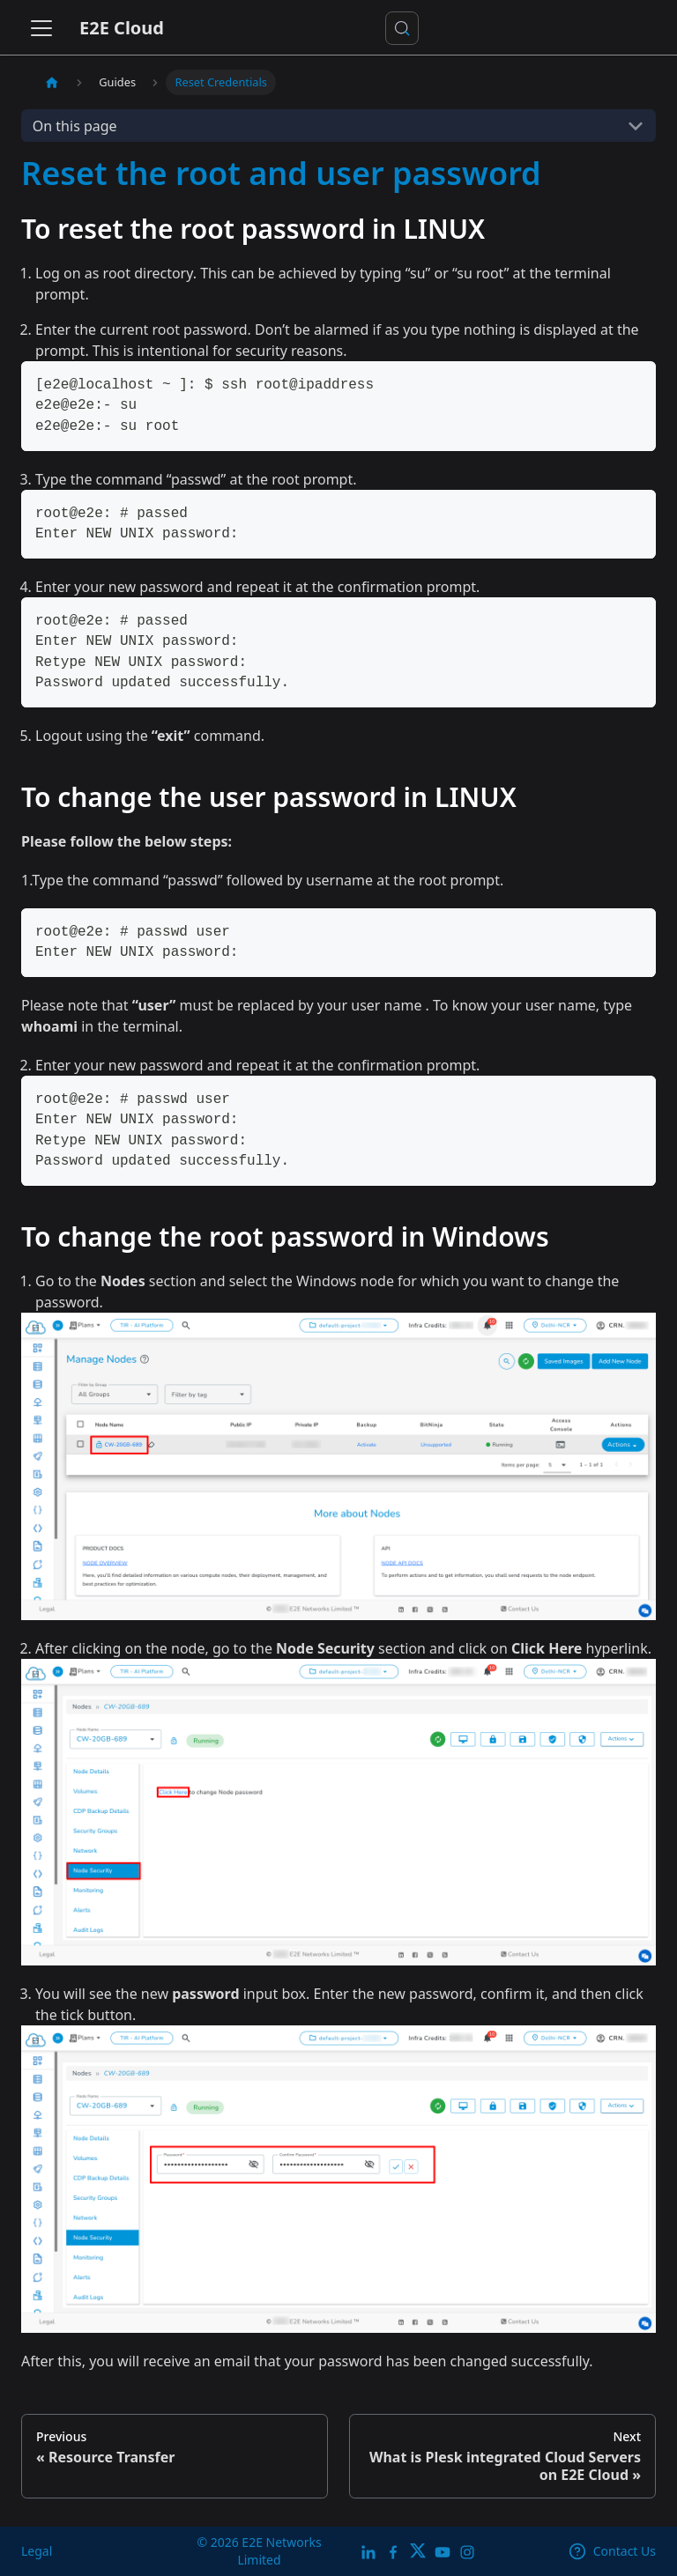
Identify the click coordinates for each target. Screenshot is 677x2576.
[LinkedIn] (368, 2551)
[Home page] (52, 82)
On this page (75, 126)
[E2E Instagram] (467, 2551)
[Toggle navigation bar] (41, 28)
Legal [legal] (36, 2551)
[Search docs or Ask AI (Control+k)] (402, 28)
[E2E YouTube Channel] (442, 2551)
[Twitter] (418, 2551)
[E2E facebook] (393, 2551)
